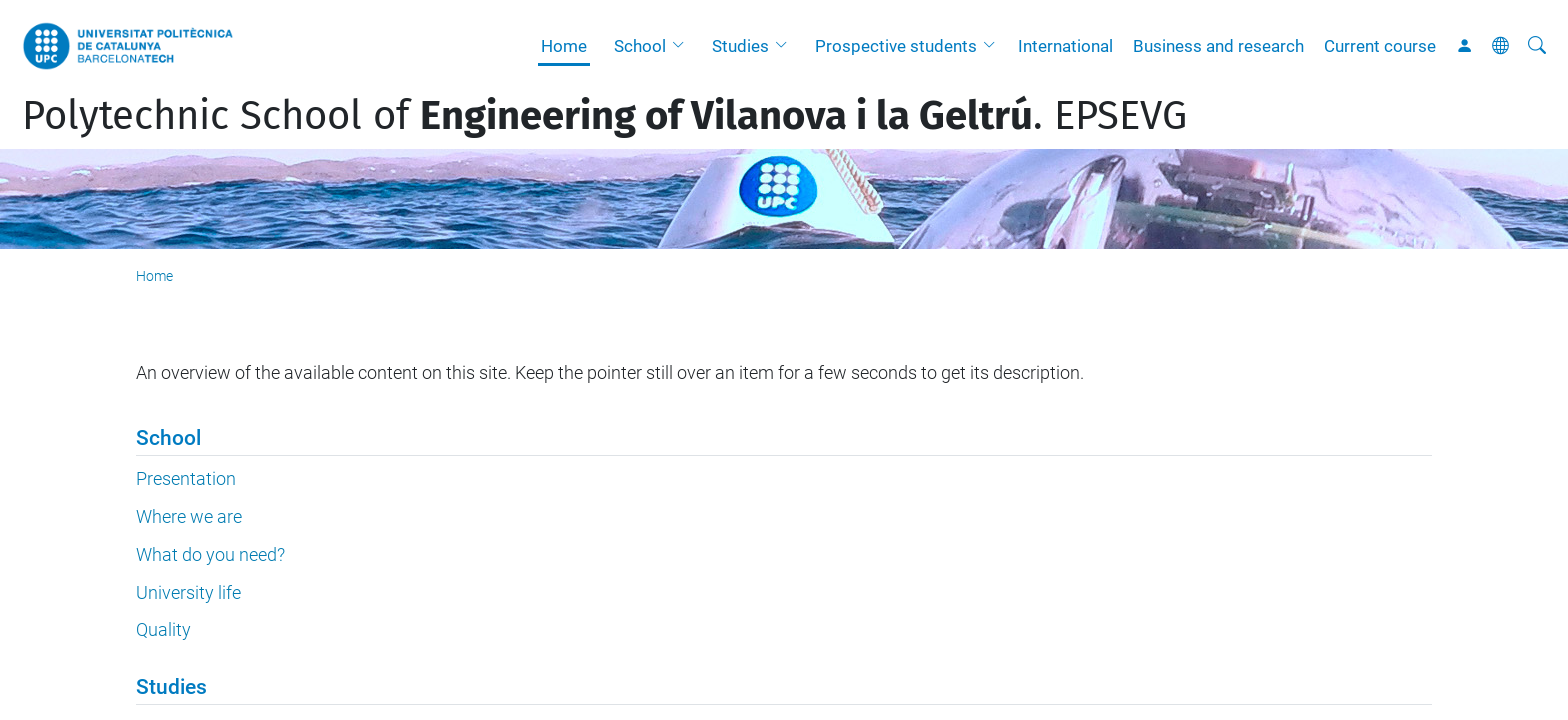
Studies (740, 46)
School (640, 46)
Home (564, 46)
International (1065, 46)
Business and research (1218, 46)
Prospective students (896, 46)
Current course (1380, 46)
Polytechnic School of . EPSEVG (604, 116)
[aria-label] (1537, 46)
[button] (683, 46)
